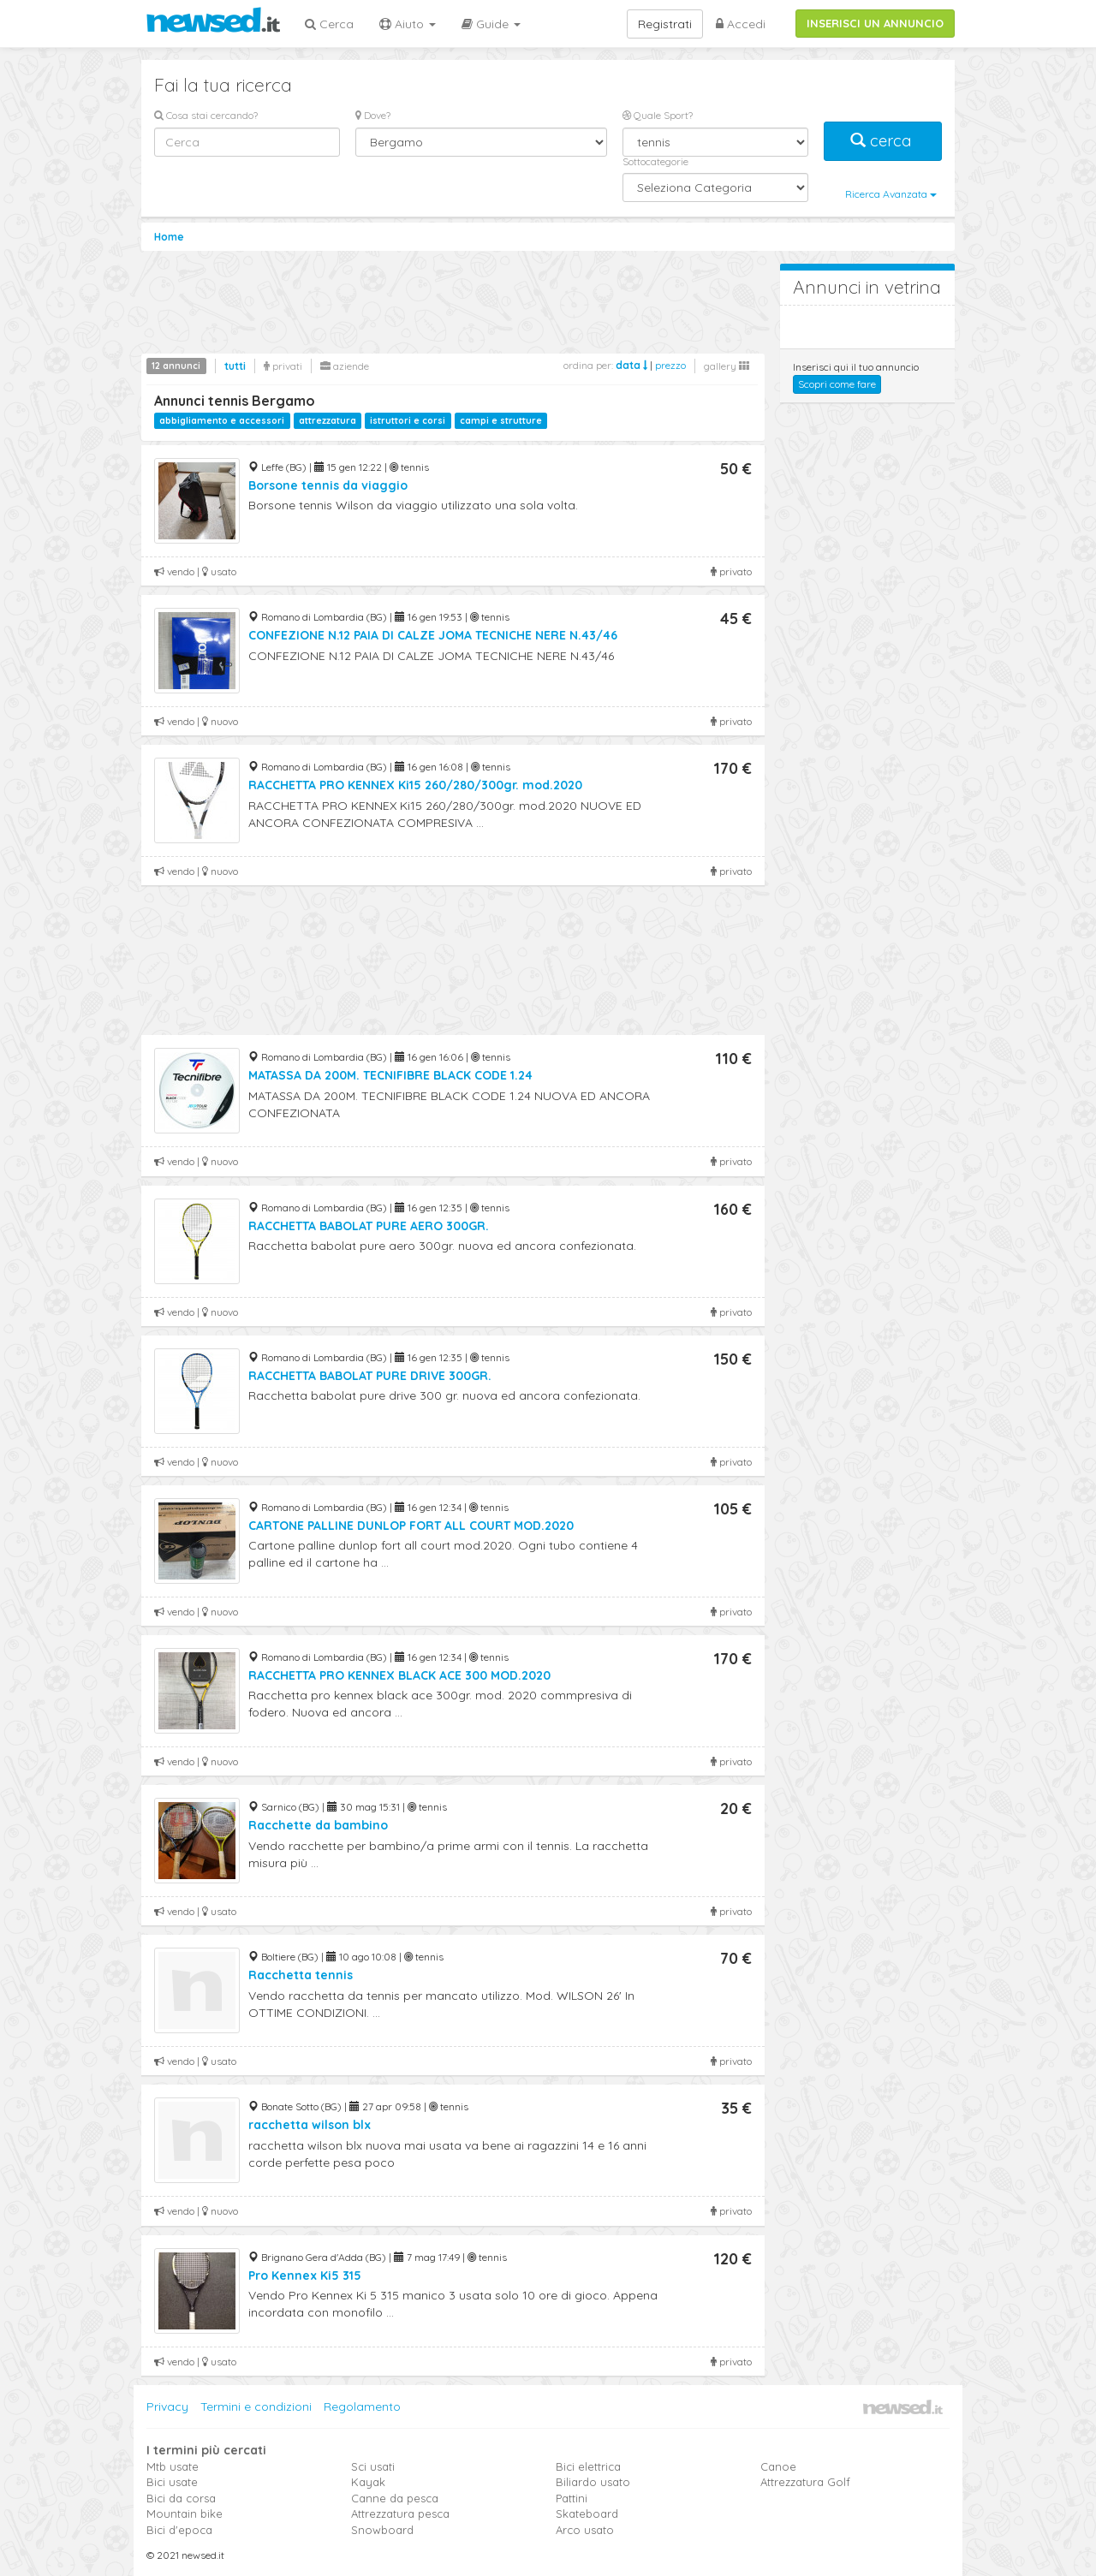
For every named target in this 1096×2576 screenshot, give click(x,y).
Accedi (740, 24)
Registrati (665, 24)
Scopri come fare (837, 384)
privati (283, 366)
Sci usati (373, 2466)
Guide (491, 24)
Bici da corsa (181, 2498)
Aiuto (407, 24)
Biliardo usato (593, 2482)
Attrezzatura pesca (400, 2513)
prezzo (670, 365)
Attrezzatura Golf (805, 2482)
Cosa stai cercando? (206, 115)
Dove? (372, 115)
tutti (235, 366)
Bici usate (172, 2482)
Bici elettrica (588, 2466)
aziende (344, 366)
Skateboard (587, 2513)
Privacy (167, 2406)
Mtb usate (172, 2466)
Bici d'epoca (179, 2530)
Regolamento (362, 2406)
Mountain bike (184, 2513)
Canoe (778, 2466)
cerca (882, 141)
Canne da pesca (394, 2498)
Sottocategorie (655, 161)
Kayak (368, 2482)
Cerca (329, 24)
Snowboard (382, 2530)
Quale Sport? (657, 115)
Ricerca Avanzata (891, 193)
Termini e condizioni (256, 2406)
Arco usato (585, 2530)
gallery (726, 366)
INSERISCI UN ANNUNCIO (875, 23)
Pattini (571, 2498)
